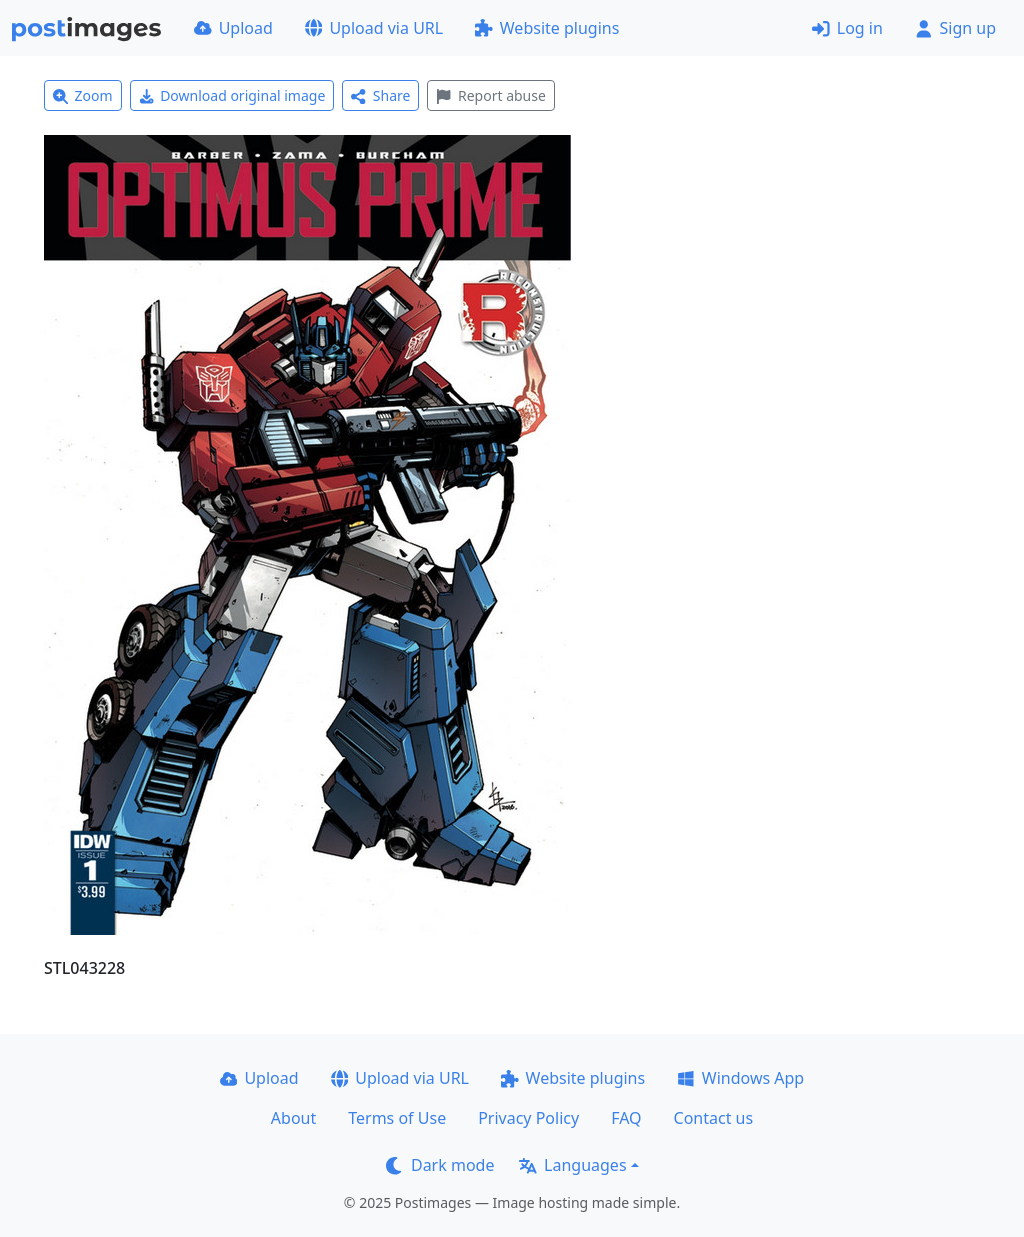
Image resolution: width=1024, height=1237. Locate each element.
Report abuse (490, 95)
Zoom (83, 95)
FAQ (626, 1118)
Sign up (955, 28)
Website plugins (547, 28)
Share (380, 95)
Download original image (232, 95)
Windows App (740, 1078)
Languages (572, 1165)
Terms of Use (397, 1118)
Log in (847, 28)
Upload (233, 28)
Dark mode (440, 1165)
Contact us (714, 1118)
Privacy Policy (528, 1118)
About (293, 1118)
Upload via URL (374, 28)
